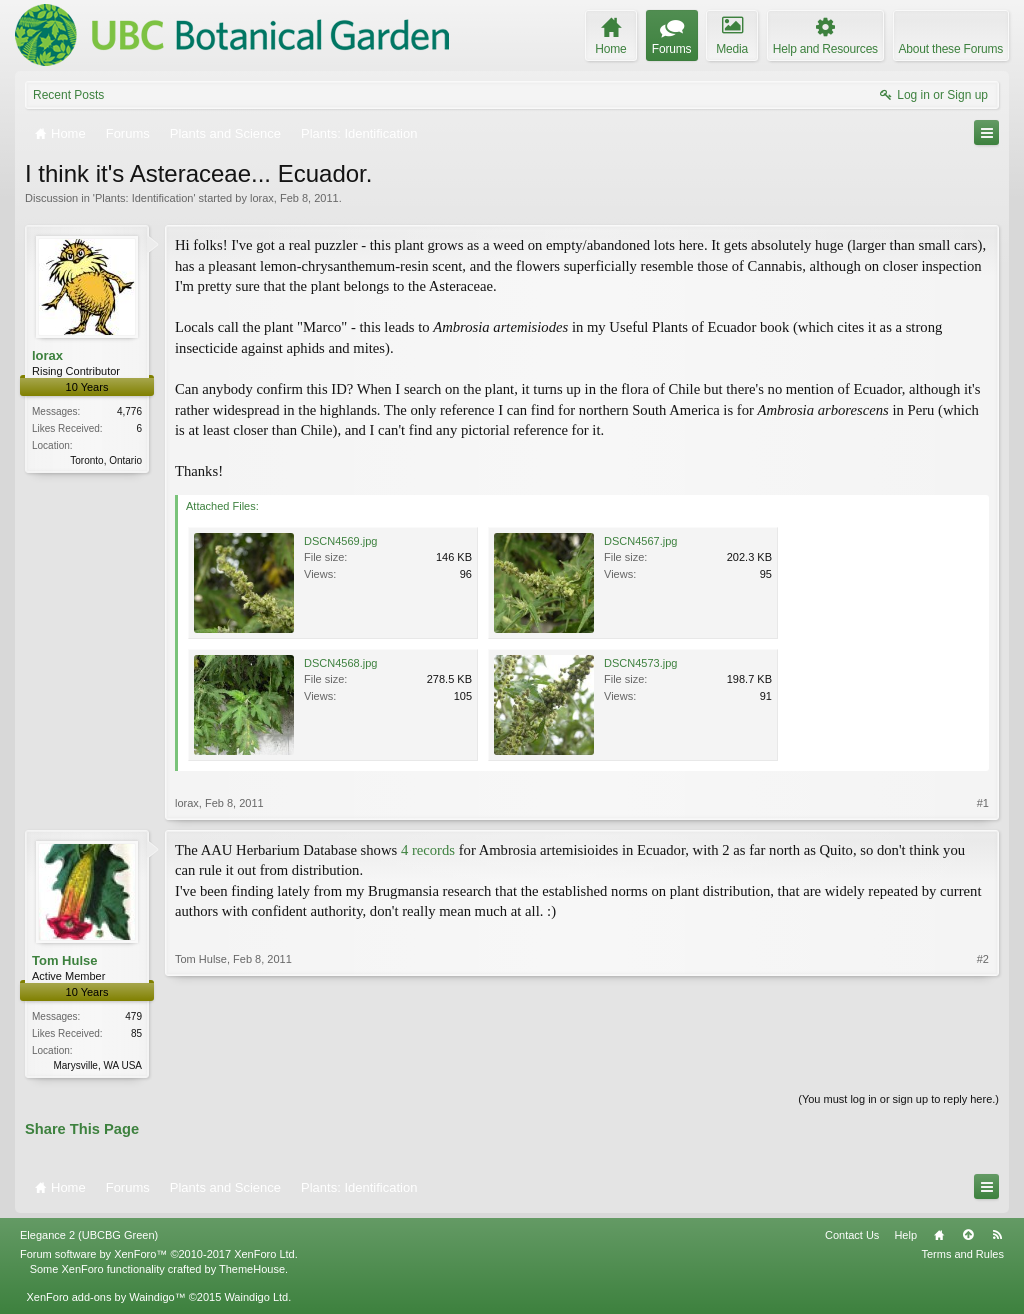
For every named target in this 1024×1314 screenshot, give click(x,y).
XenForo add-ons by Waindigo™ (105, 1299)
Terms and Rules (962, 1256)
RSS (997, 1237)
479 (133, 1016)
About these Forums (951, 49)
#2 (983, 1063)
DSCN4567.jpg (640, 541)
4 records (428, 850)
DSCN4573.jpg (640, 663)
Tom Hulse (65, 960)
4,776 (129, 411)
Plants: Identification (144, 198)
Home (939, 1237)
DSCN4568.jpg (340, 663)
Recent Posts (68, 95)
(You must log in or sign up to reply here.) (898, 1101)
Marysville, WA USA (97, 1065)
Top (968, 1237)
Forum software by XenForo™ (159, 1256)
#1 (983, 803)
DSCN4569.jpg (340, 541)
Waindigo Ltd (256, 1299)
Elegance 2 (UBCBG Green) (89, 1237)
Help (905, 1237)
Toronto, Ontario (106, 460)
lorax (262, 198)
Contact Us (852, 1237)
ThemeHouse (252, 1270)
